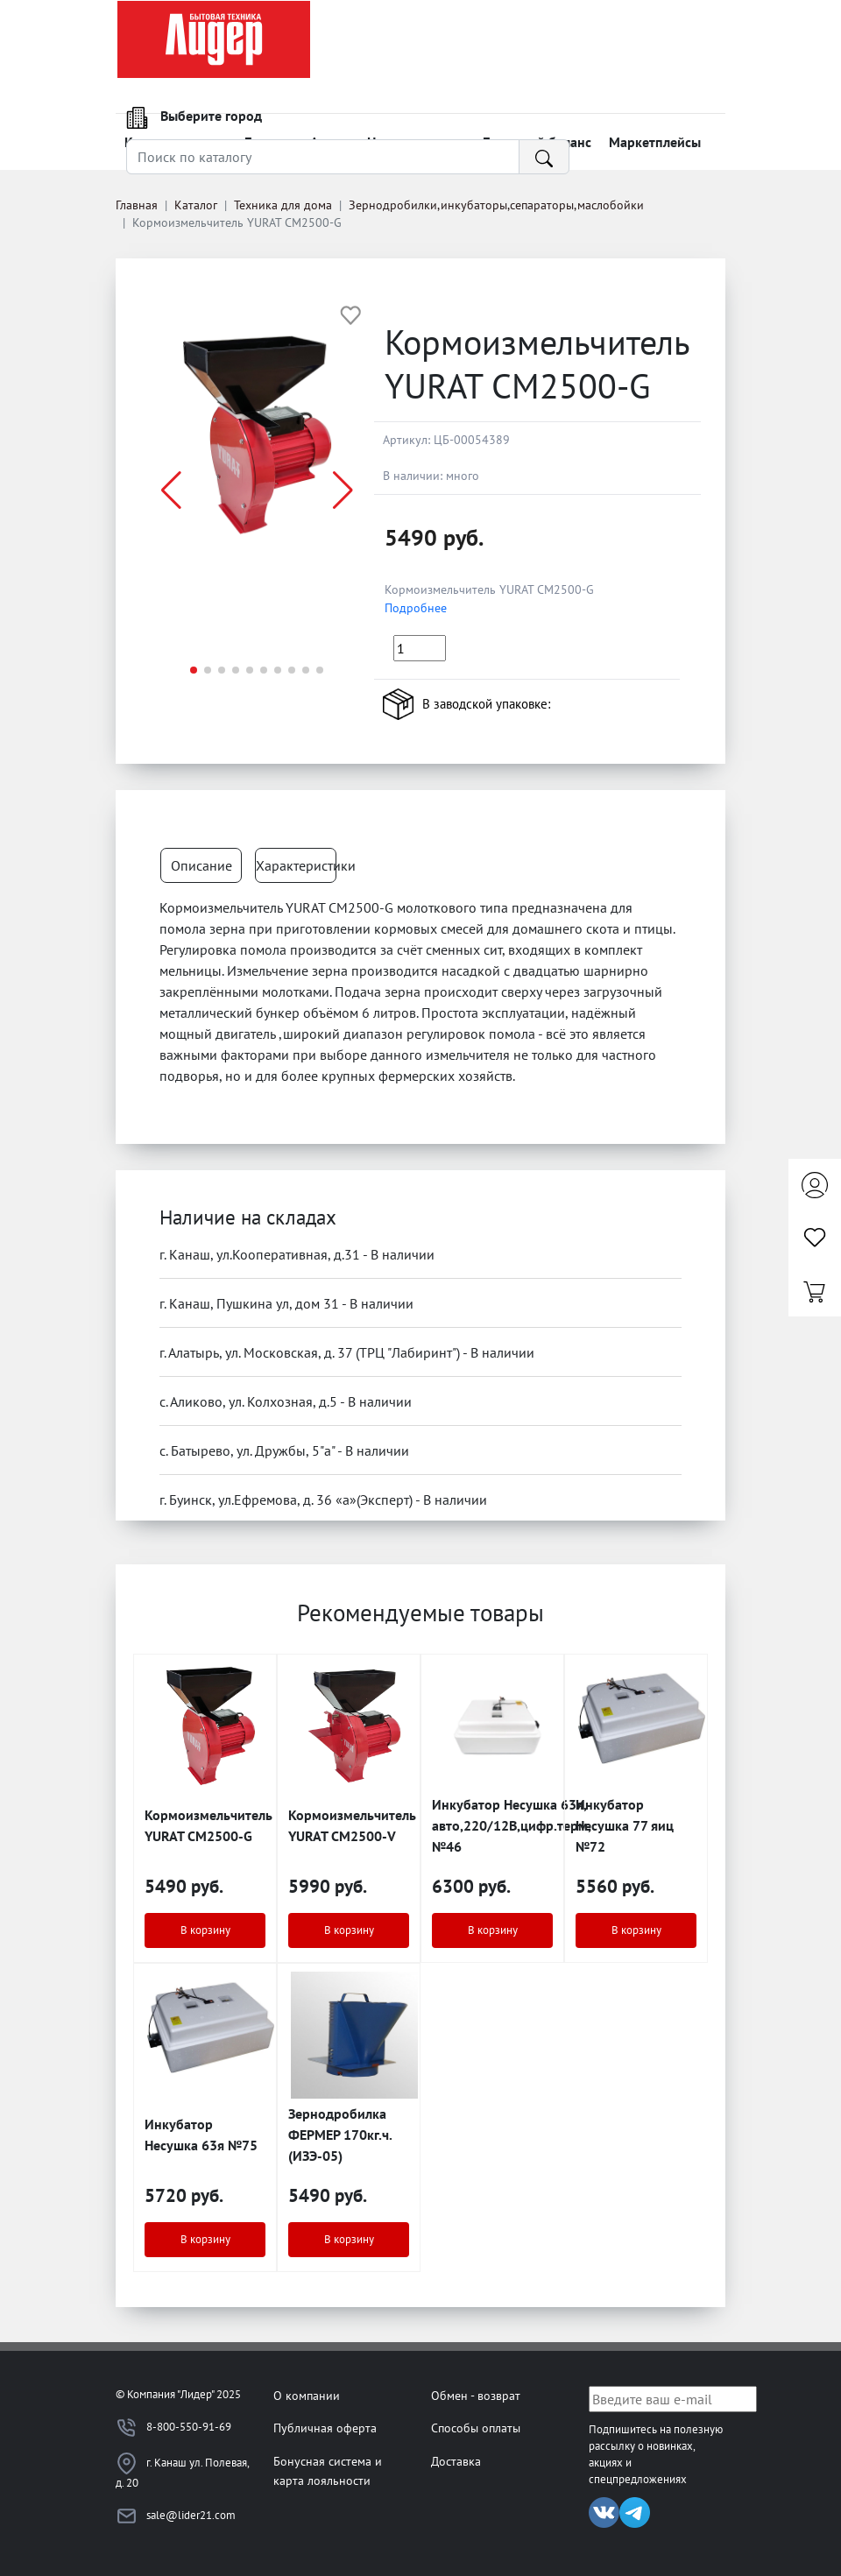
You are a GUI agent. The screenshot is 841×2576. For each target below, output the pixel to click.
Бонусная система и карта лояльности (327, 2470)
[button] (343, 490)
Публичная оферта (325, 2427)
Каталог (195, 205)
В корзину (205, 1930)
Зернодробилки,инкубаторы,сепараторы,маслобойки (496, 205)
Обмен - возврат (475, 2395)
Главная (137, 205)
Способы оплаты (475, 2427)
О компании (306, 2395)
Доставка (456, 2460)
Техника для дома (283, 205)
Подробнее (416, 608)
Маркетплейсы (655, 142)
